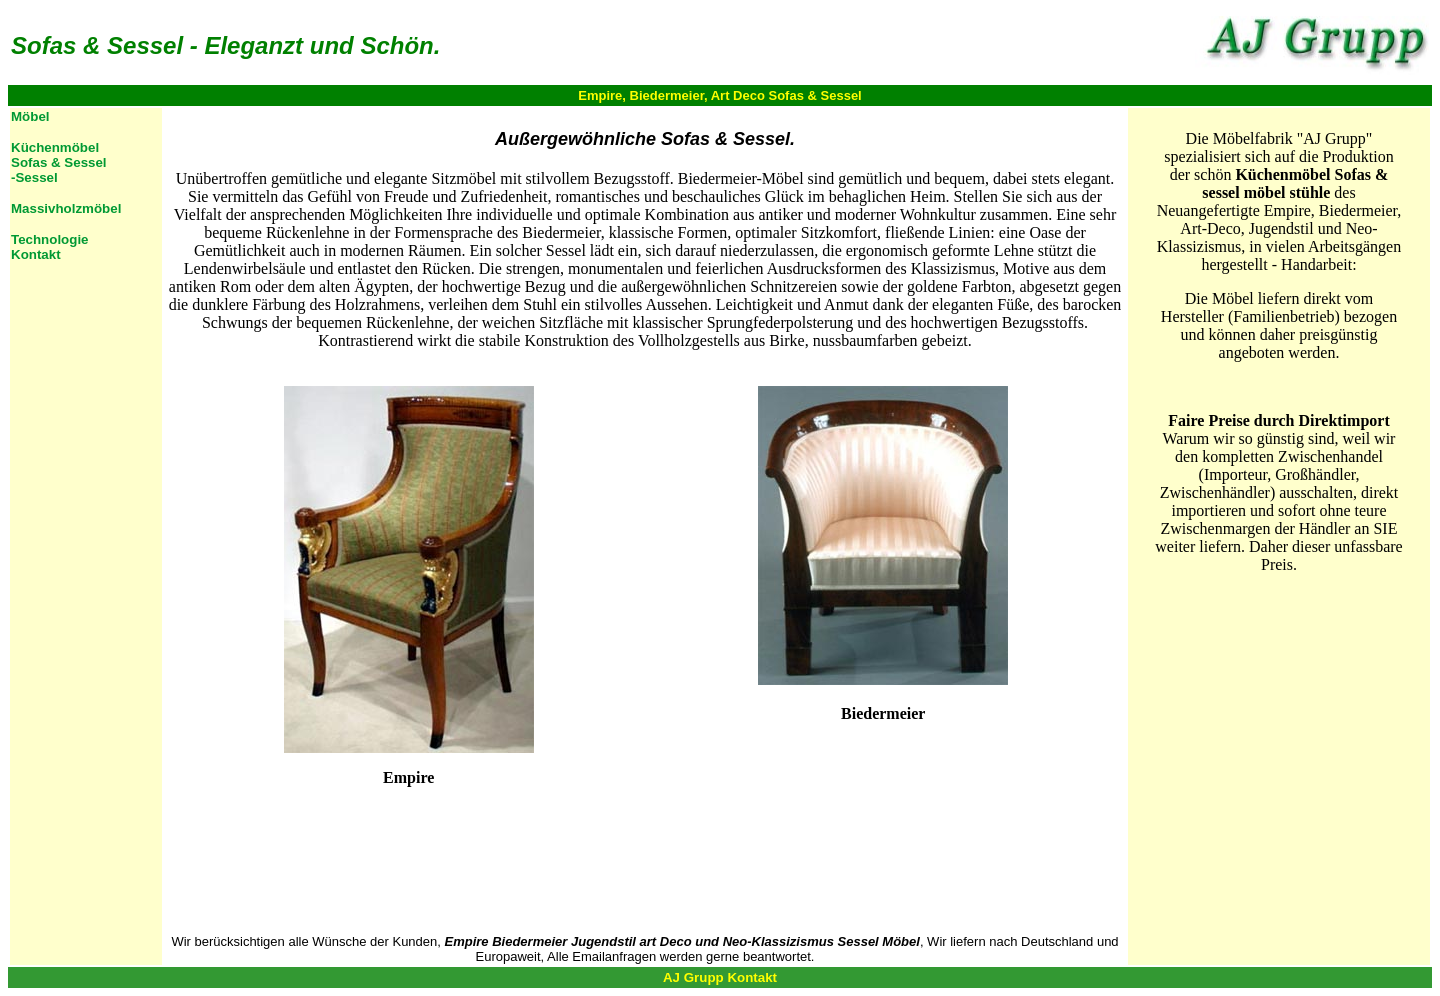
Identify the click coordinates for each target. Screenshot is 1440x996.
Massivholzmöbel (66, 208)
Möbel (30, 116)
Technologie (50, 239)
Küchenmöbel (55, 147)
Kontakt (36, 254)
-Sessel (34, 177)
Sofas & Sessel (59, 162)
